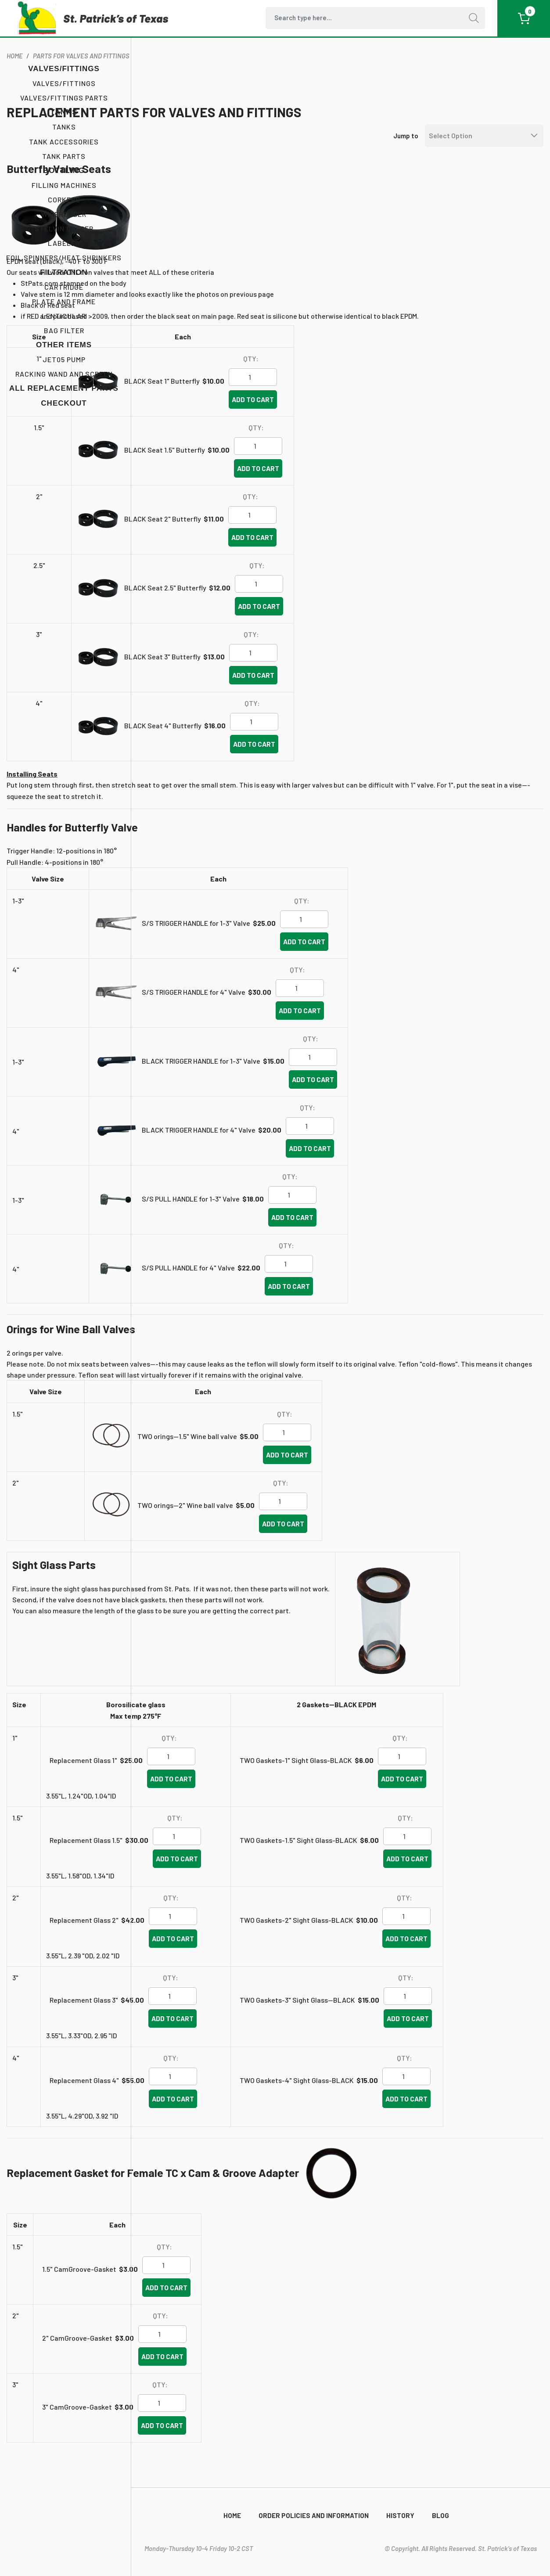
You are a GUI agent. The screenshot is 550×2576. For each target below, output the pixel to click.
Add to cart (391, 417)
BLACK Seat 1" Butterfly (300, 398)
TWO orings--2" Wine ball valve (323, 1533)
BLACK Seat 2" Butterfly (300, 536)
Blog (440, 2515)
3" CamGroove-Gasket (215, 2435)
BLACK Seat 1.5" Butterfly (302, 467)
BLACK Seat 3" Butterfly (300, 674)
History (400, 2515)
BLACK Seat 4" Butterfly (301, 743)
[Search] (375, 18)
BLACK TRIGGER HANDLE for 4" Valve (336, 1147)
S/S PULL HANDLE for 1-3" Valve (328, 1216)
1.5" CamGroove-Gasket (217, 2297)
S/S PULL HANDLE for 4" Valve (326, 1285)
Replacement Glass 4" (219, 2109)
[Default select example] (477, 142)
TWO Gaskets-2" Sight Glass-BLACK (400, 1948)
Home (232, 2515)
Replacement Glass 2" (219, 1948)
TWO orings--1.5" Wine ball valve (325, 1465)
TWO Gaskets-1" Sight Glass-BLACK (400, 1788)
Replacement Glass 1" (218, 1788)
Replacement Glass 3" (218, 2029)
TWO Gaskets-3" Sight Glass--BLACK (401, 2028)
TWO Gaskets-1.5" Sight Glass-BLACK (402, 1868)
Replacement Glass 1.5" (214, 1868)
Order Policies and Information (314, 2515)
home (152, 62)
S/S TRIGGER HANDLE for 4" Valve (331, 1009)
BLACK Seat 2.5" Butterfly (303, 605)
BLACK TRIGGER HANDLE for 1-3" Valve (338, 1078)
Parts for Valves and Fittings (219, 62)
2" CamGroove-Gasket (215, 2366)
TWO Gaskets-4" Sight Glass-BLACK (400, 2108)
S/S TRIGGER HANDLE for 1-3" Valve (333, 940)
